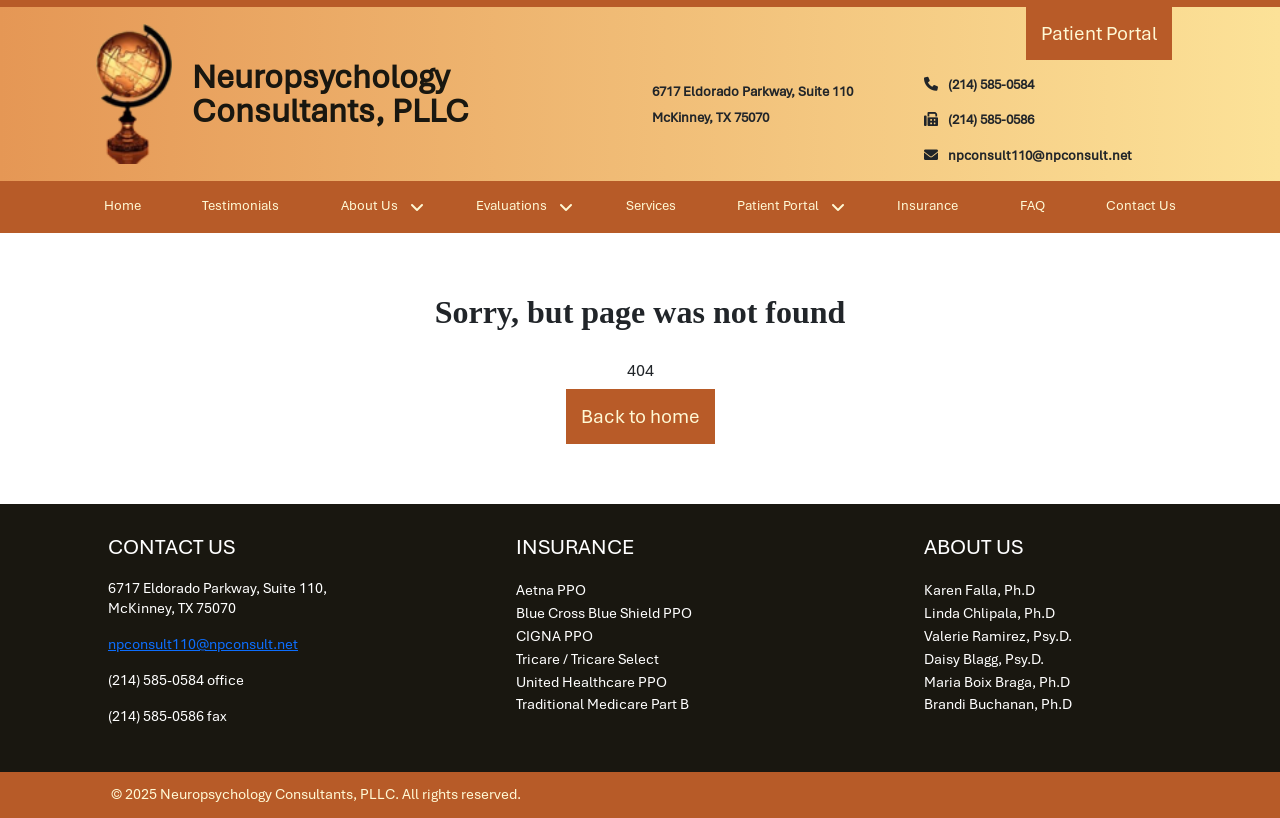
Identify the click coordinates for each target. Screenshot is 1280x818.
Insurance (927, 205)
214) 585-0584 (993, 84)
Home (122, 205)
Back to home (640, 416)
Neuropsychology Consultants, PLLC (330, 94)
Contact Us (1141, 205)
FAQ (1032, 205)
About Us (369, 205)
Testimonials (240, 205)
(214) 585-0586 (991, 119)
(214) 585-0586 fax (167, 716)
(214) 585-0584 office (176, 680)
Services (651, 205)
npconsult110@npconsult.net (1040, 155)
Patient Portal (1099, 33)
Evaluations (511, 205)
